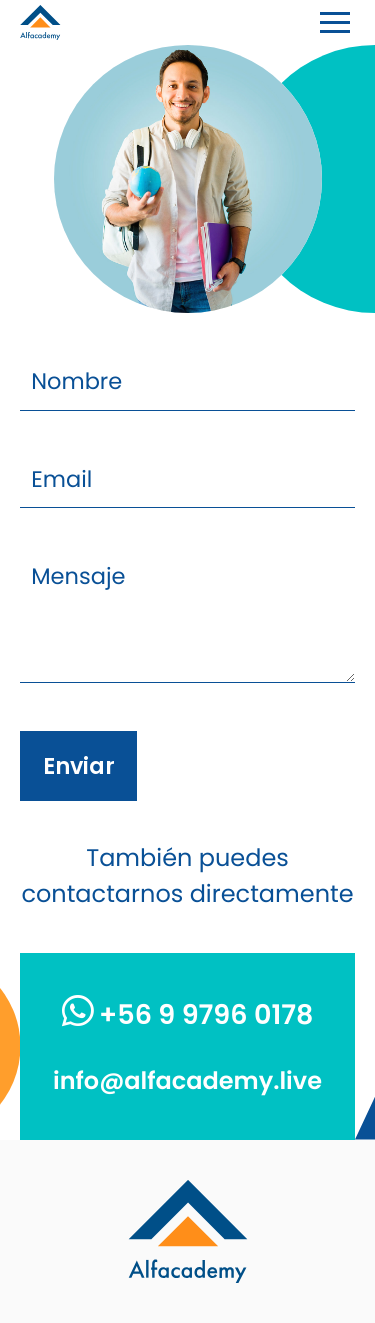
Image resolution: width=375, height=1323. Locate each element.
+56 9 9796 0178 (188, 1015)
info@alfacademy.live (187, 1081)
